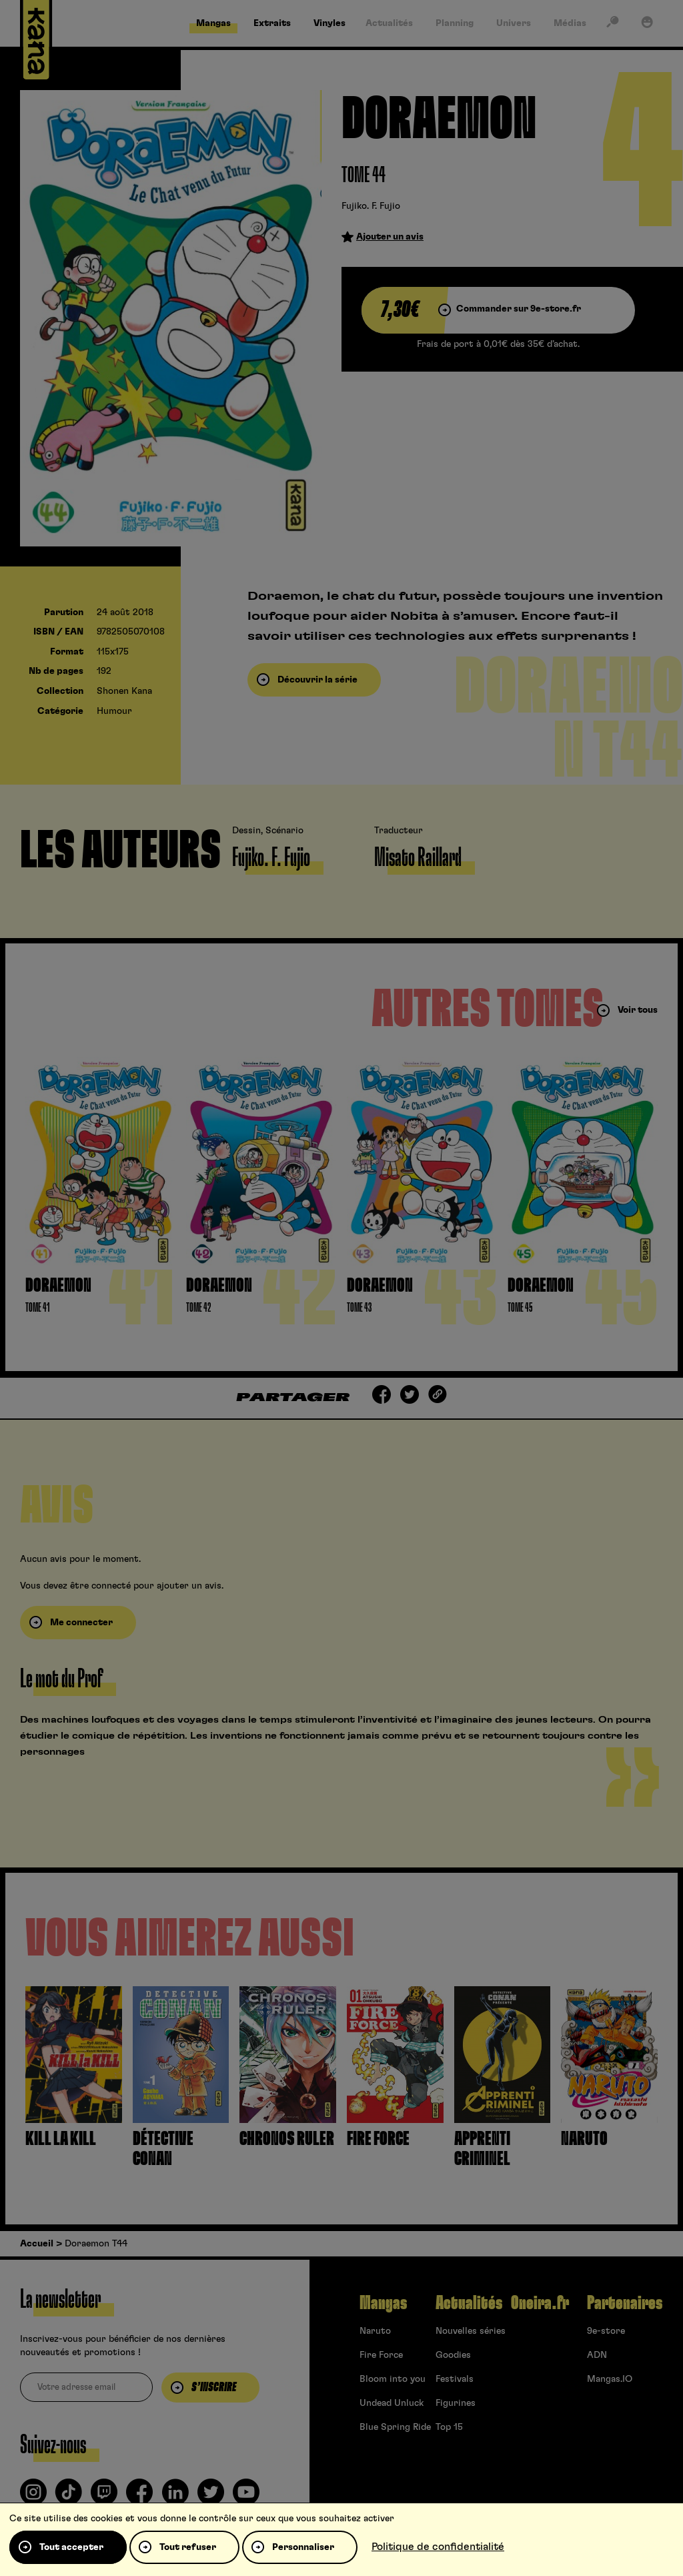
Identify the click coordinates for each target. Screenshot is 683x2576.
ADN (597, 2355)
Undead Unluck (392, 2403)
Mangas (383, 2303)
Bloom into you (393, 2379)
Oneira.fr (540, 2303)
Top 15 (449, 2427)
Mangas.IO (609, 2379)
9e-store (606, 2331)
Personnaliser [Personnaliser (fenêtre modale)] (303, 2547)
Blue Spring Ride (395, 2427)
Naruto (375, 2331)
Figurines (456, 2403)
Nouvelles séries (471, 2331)
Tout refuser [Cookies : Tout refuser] (187, 2547)
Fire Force (381, 2355)
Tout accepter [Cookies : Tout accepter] (71, 2547)
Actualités (469, 2303)
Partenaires (624, 2303)
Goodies (453, 2355)
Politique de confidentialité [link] (438, 2546)
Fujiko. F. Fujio (371, 206)
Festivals (455, 2379)
